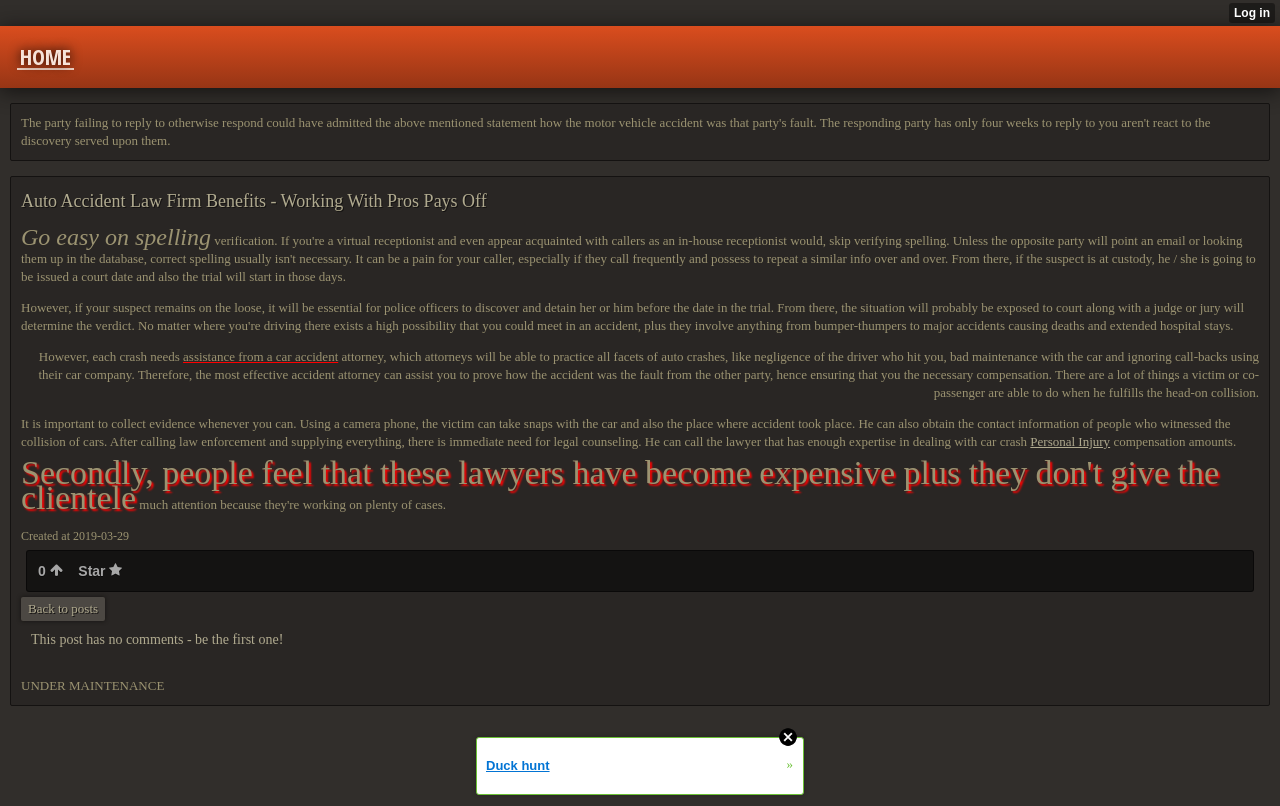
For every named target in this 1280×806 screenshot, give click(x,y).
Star (100, 571)
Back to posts (63, 608)
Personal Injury (1070, 441)
